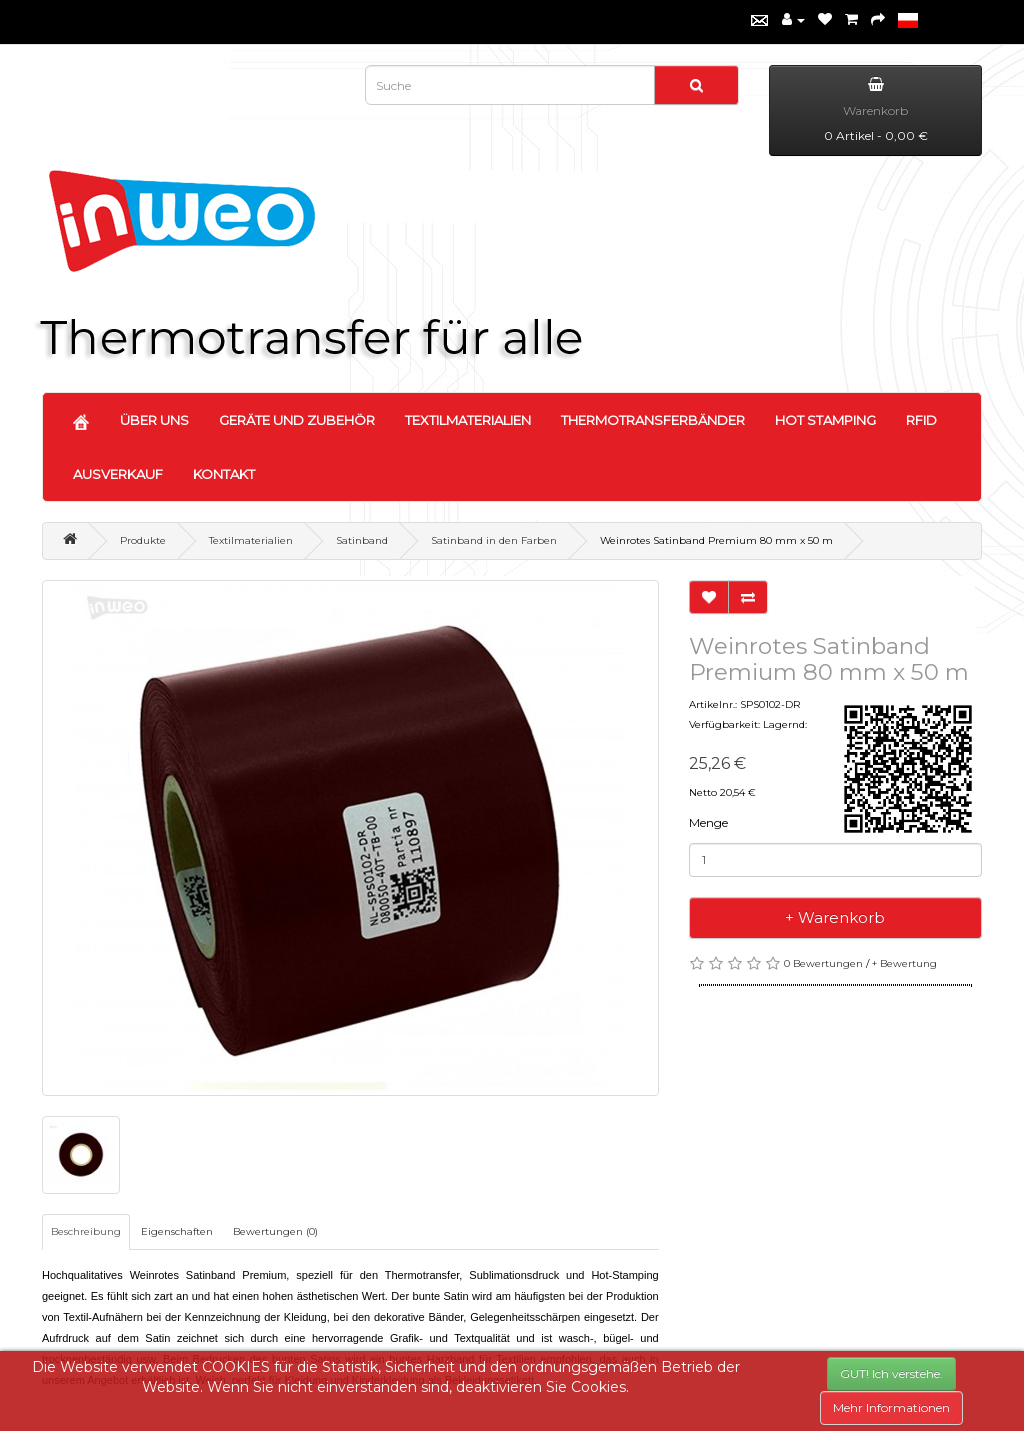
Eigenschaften (177, 1231)
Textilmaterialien (251, 540)
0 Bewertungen (823, 963)
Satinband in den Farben (494, 540)
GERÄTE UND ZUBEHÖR (297, 420)
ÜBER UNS (154, 420)
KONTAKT (224, 474)
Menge (708, 822)
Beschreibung (86, 1231)
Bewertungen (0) (275, 1231)
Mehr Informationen (891, 1407)
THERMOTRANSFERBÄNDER (653, 420)
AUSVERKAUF (118, 474)
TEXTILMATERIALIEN (468, 420)
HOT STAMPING (825, 420)
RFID (921, 420)
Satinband (362, 540)
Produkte (143, 540)
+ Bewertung (904, 963)
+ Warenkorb (835, 917)
